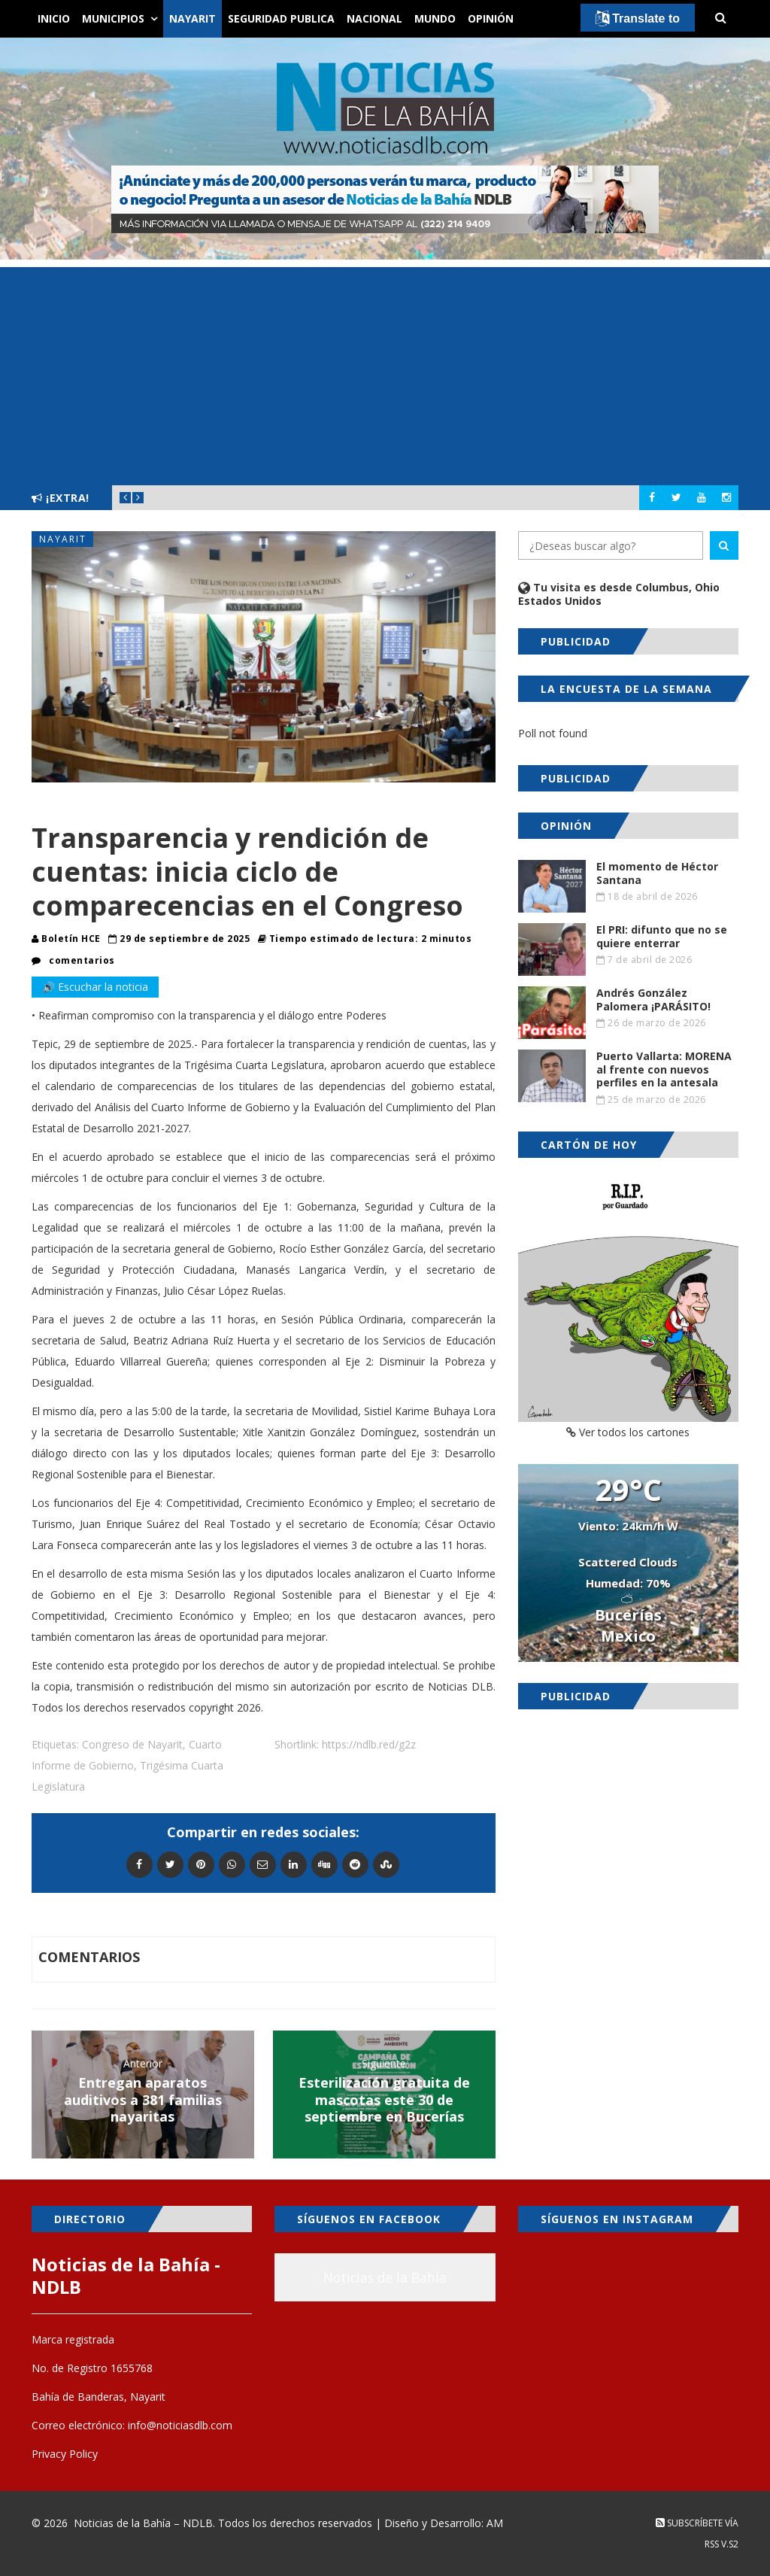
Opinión (491, 18)
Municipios (113, 18)
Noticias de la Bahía (385, 2277)
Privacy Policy (65, 2454)
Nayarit (192, 18)
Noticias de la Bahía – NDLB (143, 2523)
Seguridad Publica (281, 18)
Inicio (54, 18)
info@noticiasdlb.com (180, 2425)
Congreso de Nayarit (132, 1744)
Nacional (374, 18)
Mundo (435, 18)
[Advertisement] (385, 372)
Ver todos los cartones (628, 1432)
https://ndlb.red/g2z (369, 1744)
